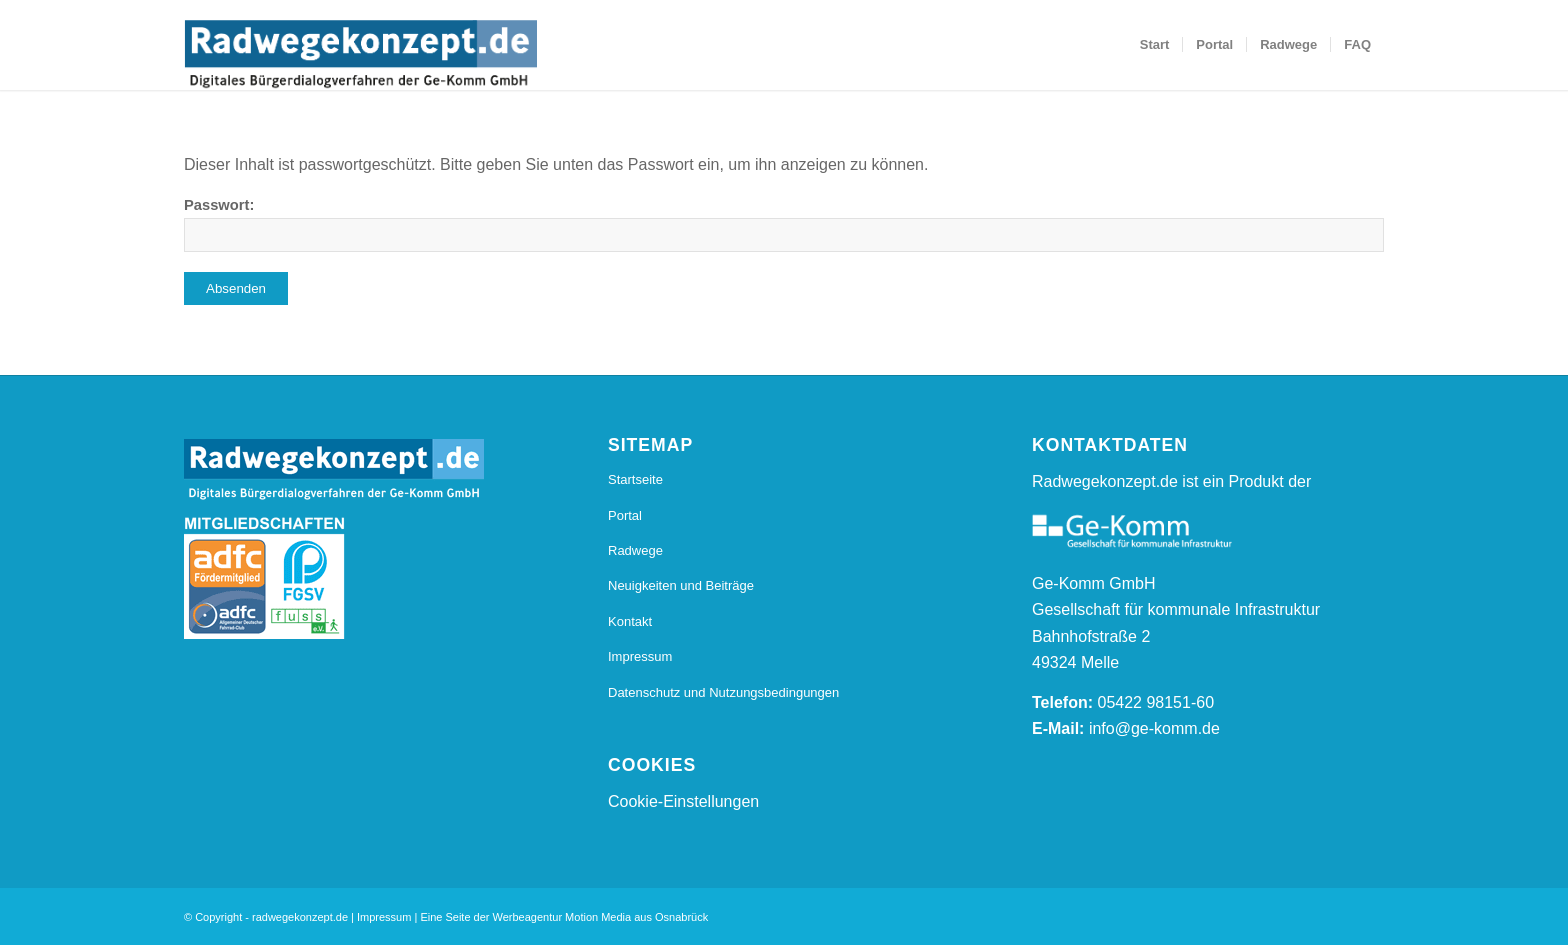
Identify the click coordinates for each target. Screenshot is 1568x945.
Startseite (635, 479)
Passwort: (784, 224)
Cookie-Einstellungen (683, 801)
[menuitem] (1155, 45)
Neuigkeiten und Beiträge (681, 585)
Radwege (635, 550)
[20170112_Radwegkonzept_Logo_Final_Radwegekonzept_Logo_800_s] (360, 55)
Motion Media (598, 917)
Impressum (640, 656)
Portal (625, 515)
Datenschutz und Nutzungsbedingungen (723, 692)
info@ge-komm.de (1154, 728)
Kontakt (630, 621)
